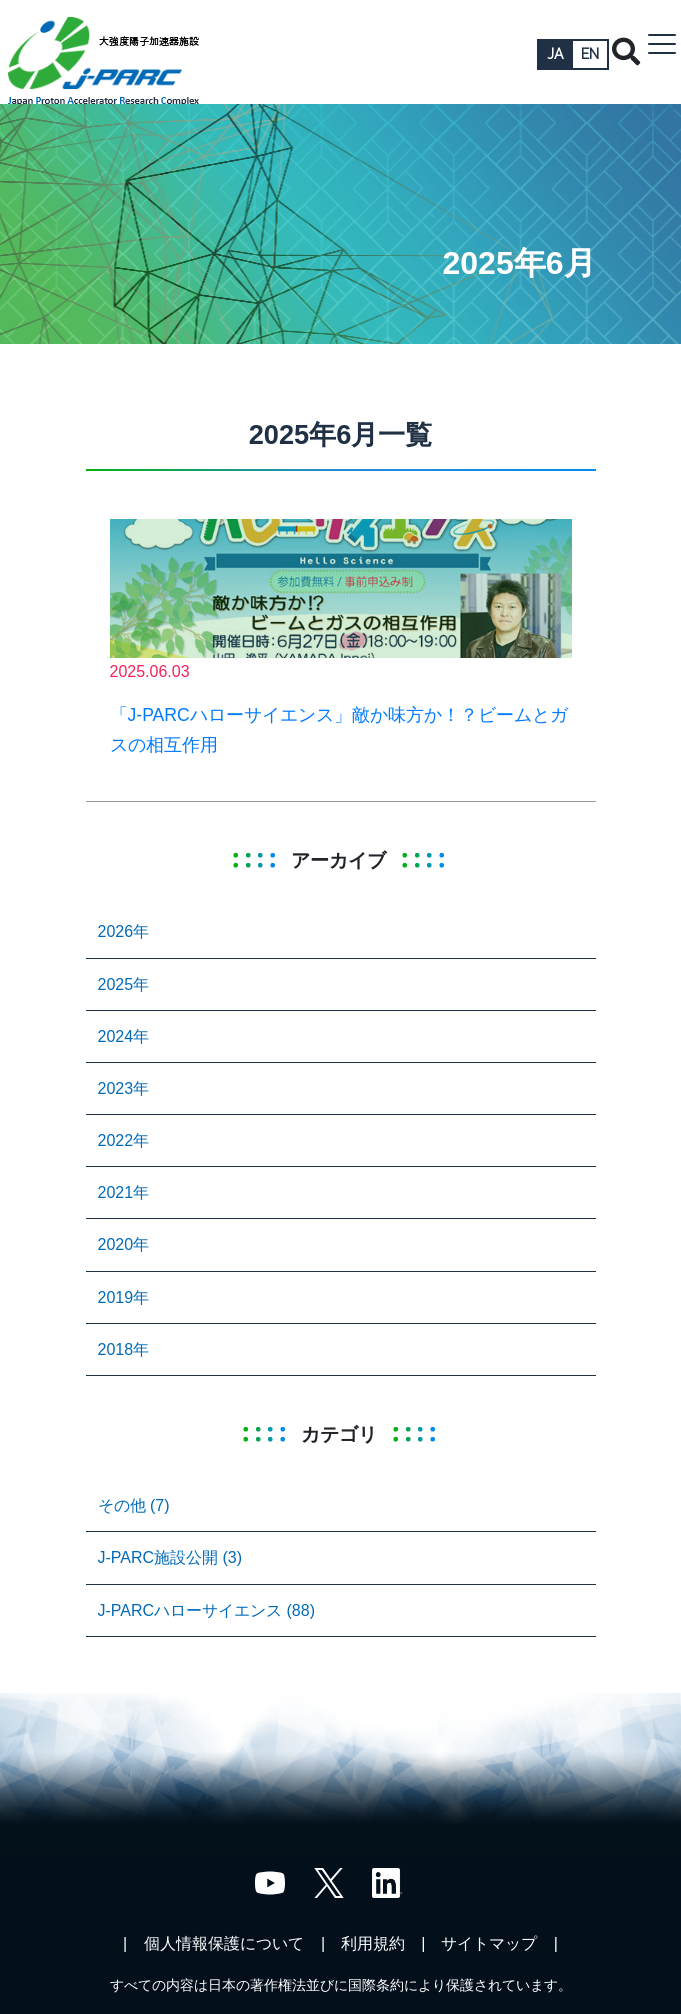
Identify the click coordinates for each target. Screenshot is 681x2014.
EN (590, 54)
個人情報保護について (224, 1943)
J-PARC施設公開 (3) (170, 1557)
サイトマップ (489, 1943)
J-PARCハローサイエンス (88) (207, 1610)
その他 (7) (134, 1505)
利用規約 (373, 1943)
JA (555, 54)
